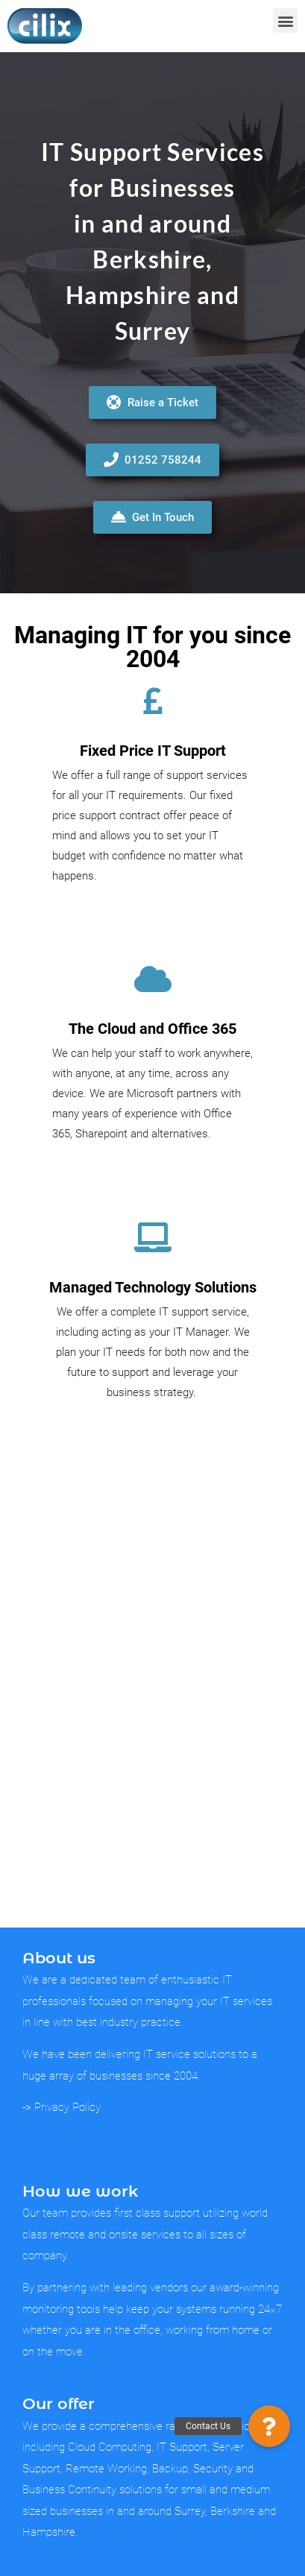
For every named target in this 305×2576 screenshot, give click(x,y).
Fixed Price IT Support (153, 751)
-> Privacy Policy (61, 2107)
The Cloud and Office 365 (152, 1029)
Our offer (58, 2403)
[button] (285, 20)
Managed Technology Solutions (153, 1287)
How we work (80, 2191)
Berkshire (149, 259)
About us (58, 1957)
